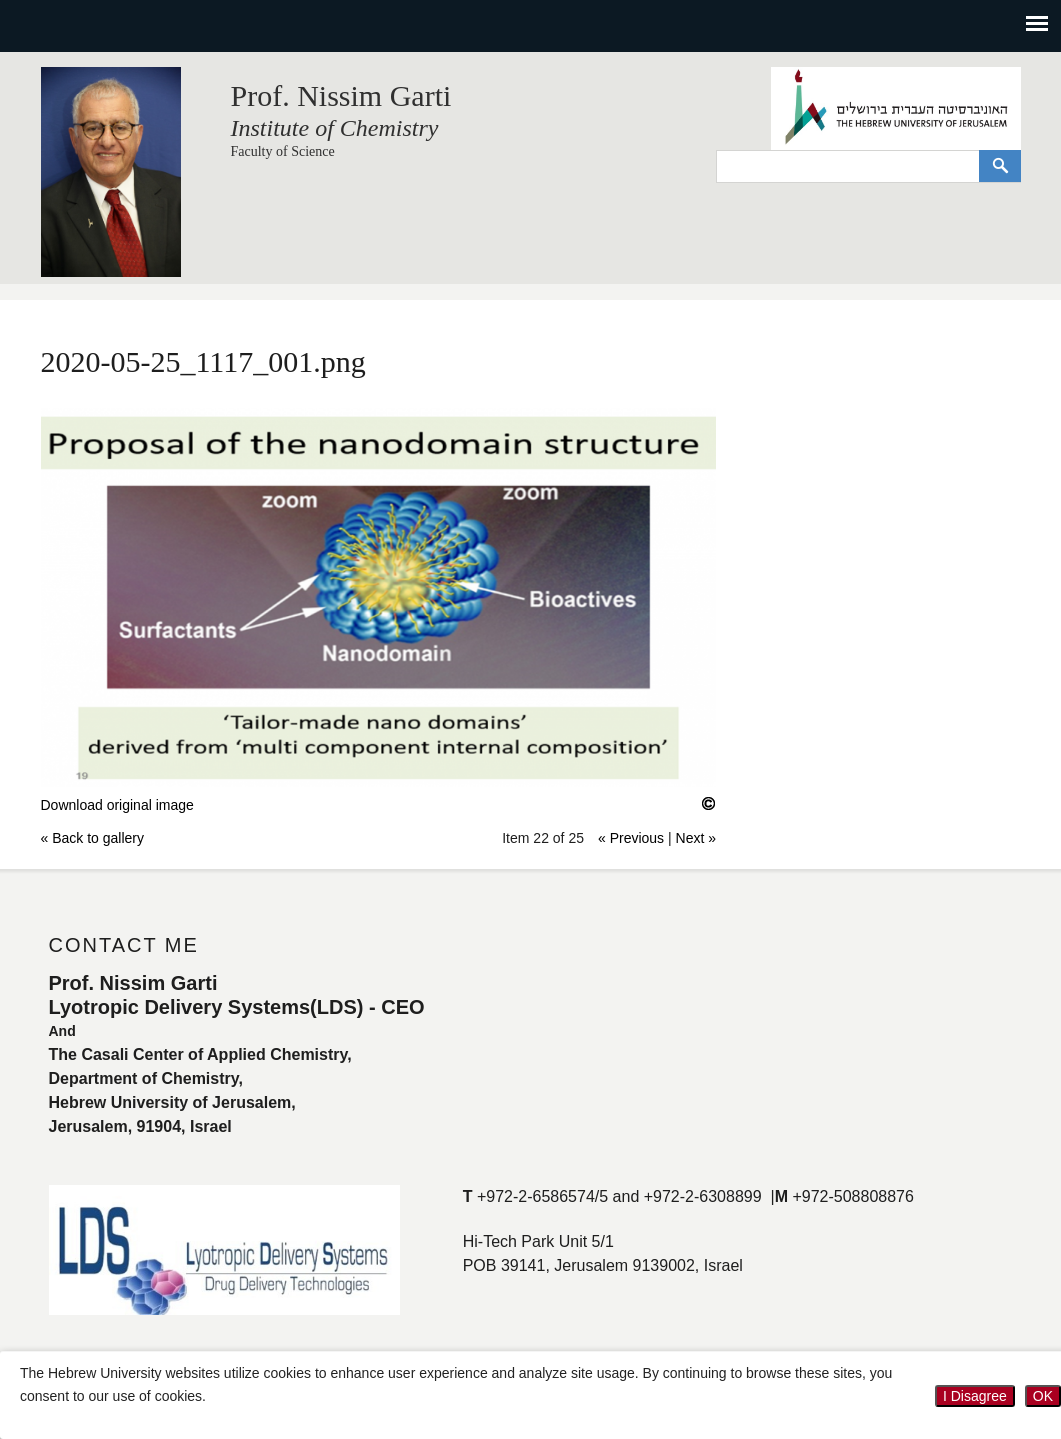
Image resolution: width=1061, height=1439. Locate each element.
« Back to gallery (93, 838)
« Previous (631, 838)
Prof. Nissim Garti (341, 95)
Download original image (117, 805)
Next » (696, 838)
